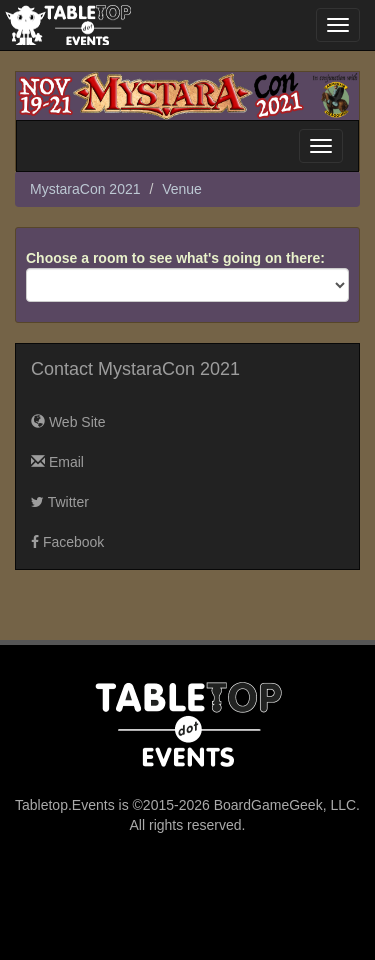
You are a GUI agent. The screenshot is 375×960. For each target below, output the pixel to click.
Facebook (67, 542)
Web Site (68, 422)
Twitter (60, 502)
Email (57, 462)
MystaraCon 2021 (85, 189)
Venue (182, 189)
